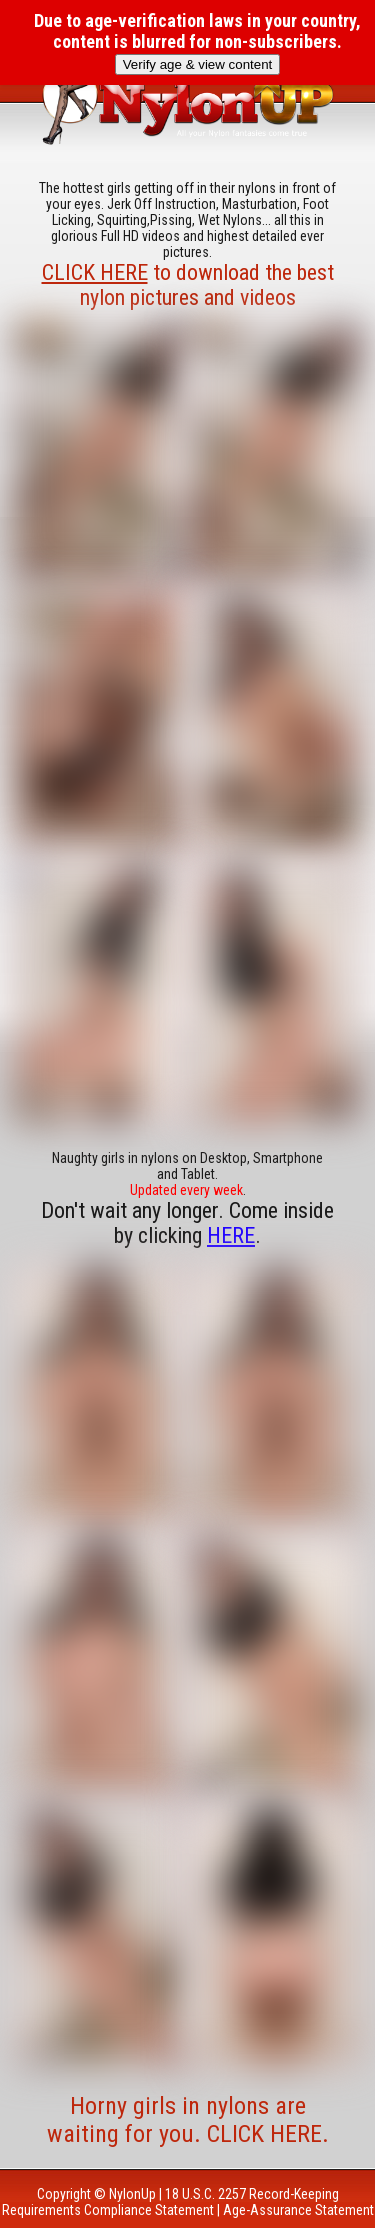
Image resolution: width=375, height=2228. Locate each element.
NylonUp (132, 2194)
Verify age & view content (198, 64)
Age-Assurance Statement (298, 2210)
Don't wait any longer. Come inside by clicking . (187, 1223)
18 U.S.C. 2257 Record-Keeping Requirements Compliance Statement (170, 2202)
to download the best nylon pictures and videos (188, 285)
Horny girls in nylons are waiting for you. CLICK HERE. (188, 2120)
